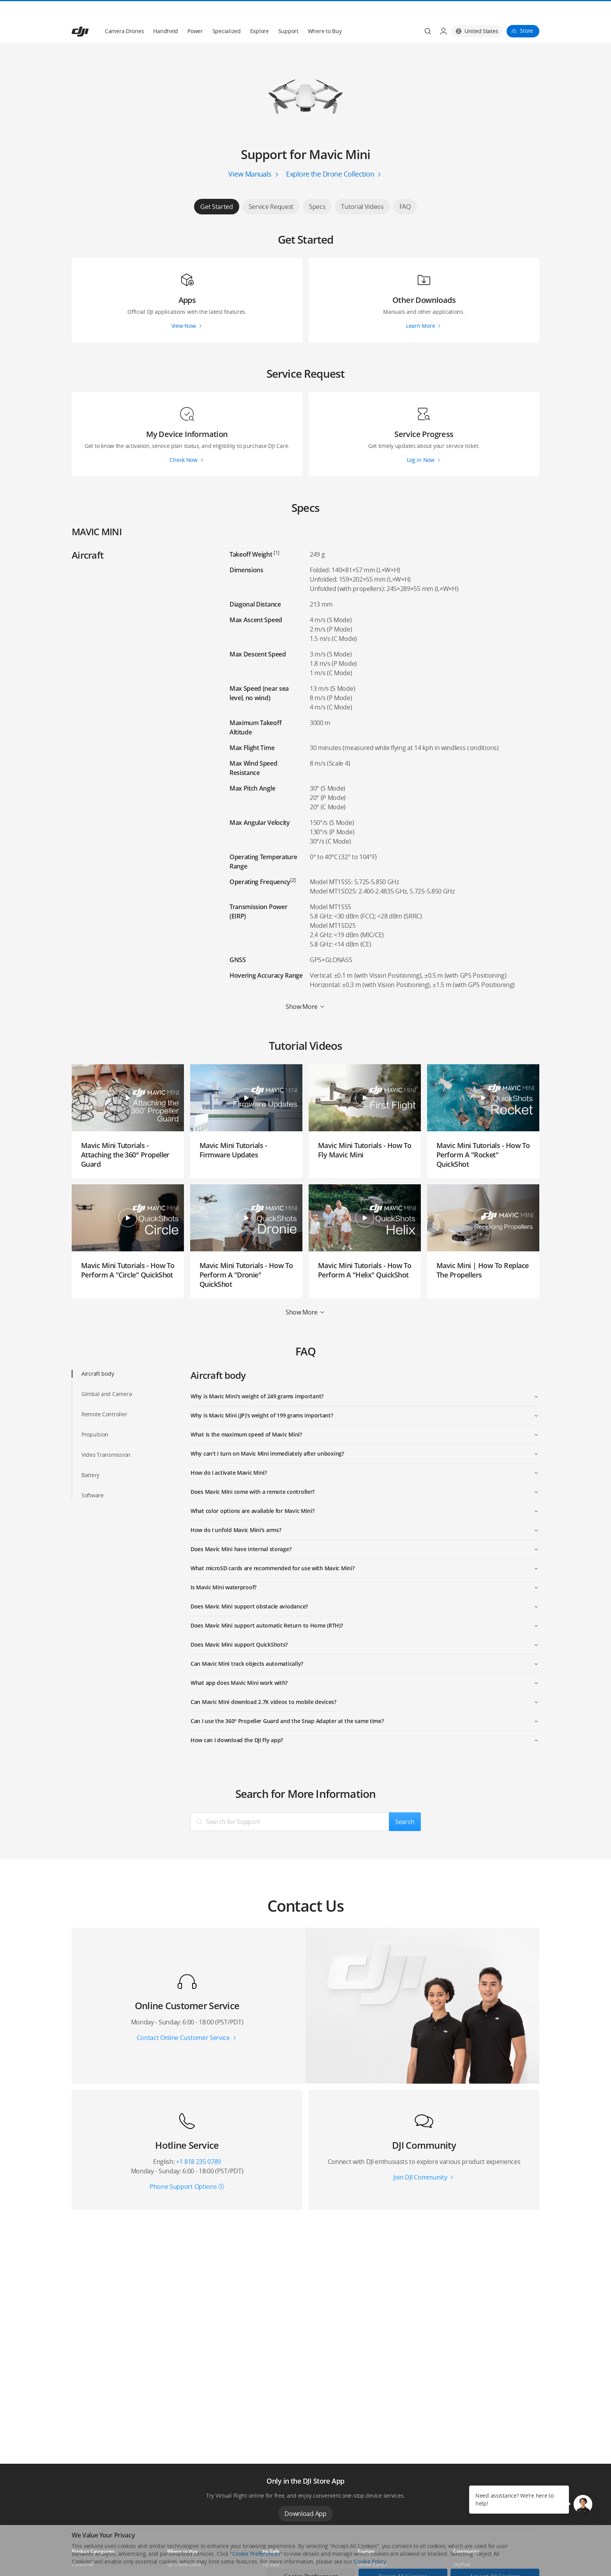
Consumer (83, 2545)
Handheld (165, 12)
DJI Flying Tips (277, 2559)
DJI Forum (463, 2559)
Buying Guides (373, 2559)
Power (195, 12)
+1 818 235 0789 (198, 2143)
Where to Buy (325, 12)
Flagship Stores (183, 2559)
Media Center (372, 2545)
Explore (259, 12)
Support (288, 12)
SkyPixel (462, 2545)
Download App (305, 2495)
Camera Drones (124, 12)
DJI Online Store (184, 2545)
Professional (85, 2559)
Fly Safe (271, 2545)
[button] (583, 2504)
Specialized (226, 12)
